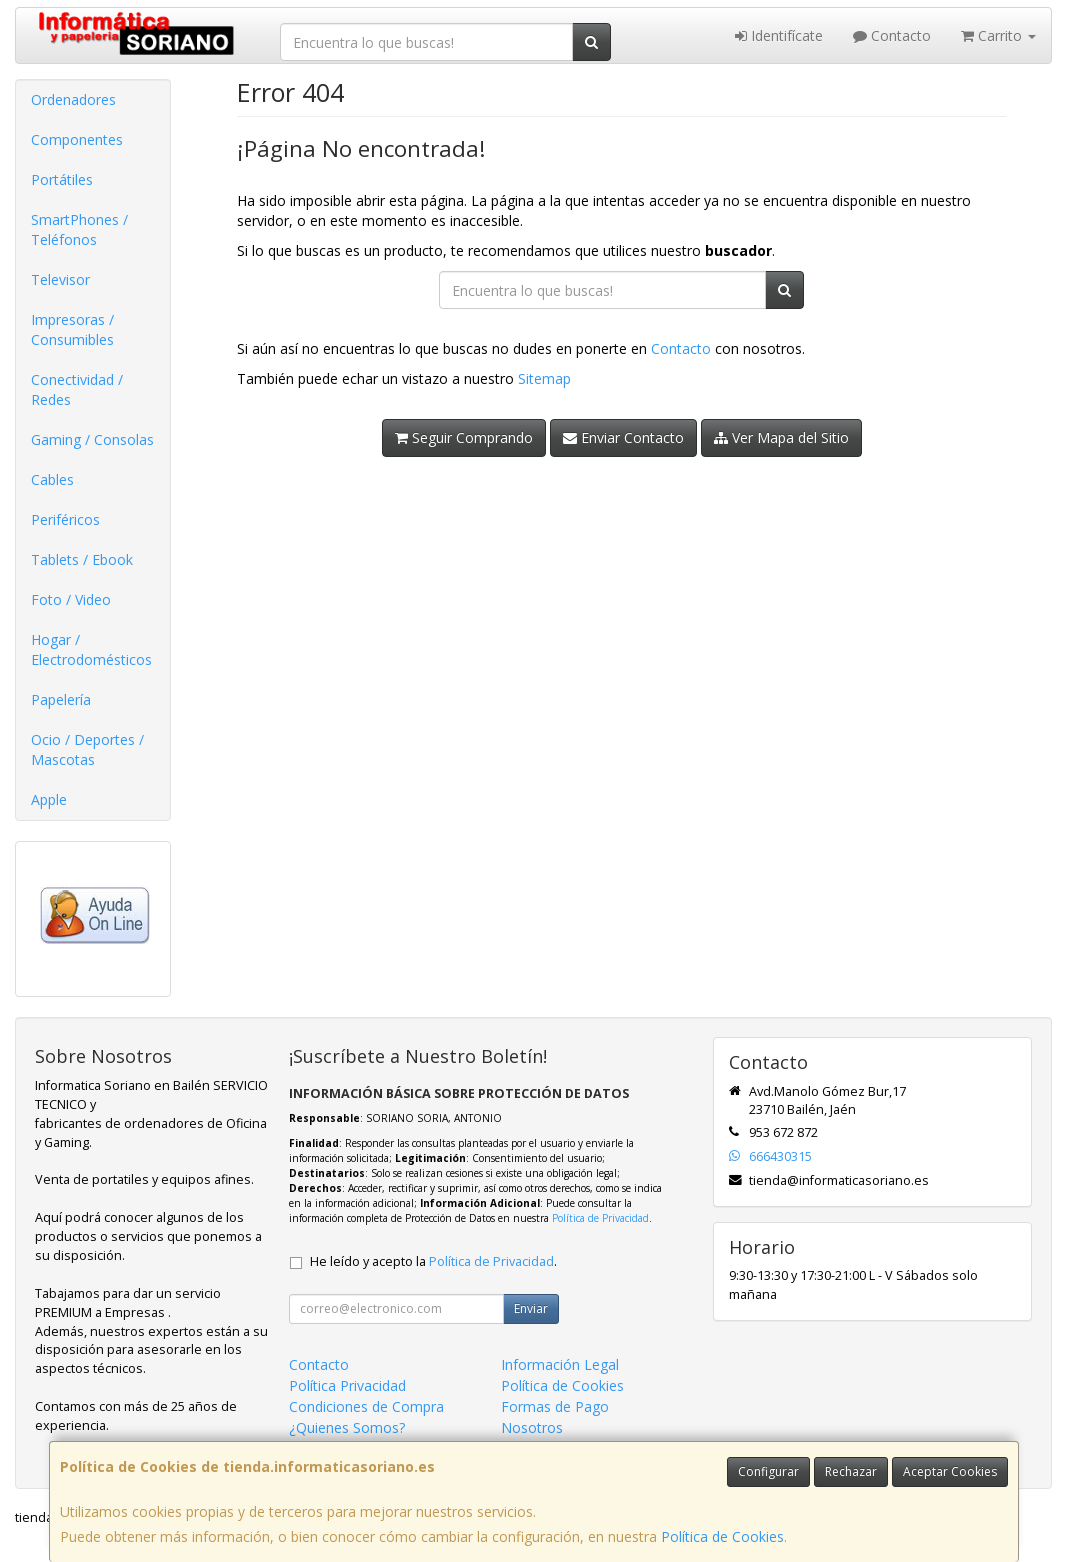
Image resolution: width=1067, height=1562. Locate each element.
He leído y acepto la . (433, 1261)
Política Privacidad (347, 1385)
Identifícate (779, 35)
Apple (49, 799)
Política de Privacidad (600, 1218)
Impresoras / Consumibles (72, 329)
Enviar (531, 1308)
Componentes (77, 139)
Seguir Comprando (464, 437)
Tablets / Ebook (82, 559)
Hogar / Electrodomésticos (91, 649)
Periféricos (65, 519)
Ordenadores (73, 99)
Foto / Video (71, 599)
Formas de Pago (555, 1406)
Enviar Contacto (623, 437)
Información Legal (560, 1364)
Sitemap (544, 378)
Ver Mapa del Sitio (781, 437)
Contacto (892, 35)
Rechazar (851, 1471)
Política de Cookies (722, 1536)
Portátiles (62, 179)
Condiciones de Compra (366, 1406)
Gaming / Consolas (92, 439)
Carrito (998, 35)
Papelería (61, 699)
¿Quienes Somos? (347, 1427)
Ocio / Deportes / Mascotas (87, 749)
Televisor (60, 279)
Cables (52, 479)
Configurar (768, 1471)
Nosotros (532, 1427)
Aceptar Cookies (950, 1471)
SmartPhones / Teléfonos (79, 229)
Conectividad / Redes (77, 389)
